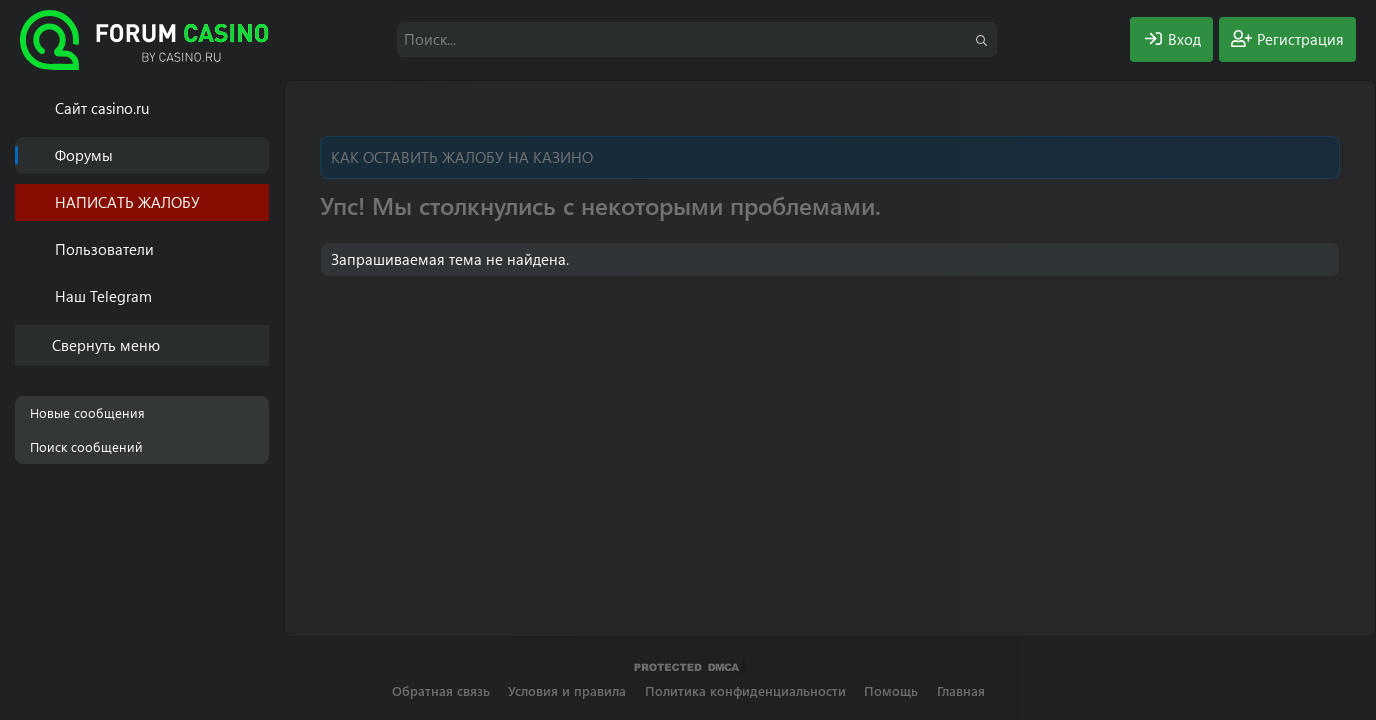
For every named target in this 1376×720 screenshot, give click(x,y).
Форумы (84, 155)
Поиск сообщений (86, 446)
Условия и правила (567, 690)
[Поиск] (697, 39)
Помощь (891, 690)
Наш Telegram (103, 296)
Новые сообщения (87, 412)
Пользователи (104, 249)
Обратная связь (441, 690)
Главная (961, 690)
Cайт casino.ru (102, 108)
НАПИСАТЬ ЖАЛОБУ (127, 202)
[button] (257, 249)
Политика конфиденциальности (745, 690)
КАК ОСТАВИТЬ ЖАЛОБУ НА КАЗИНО (462, 157)
